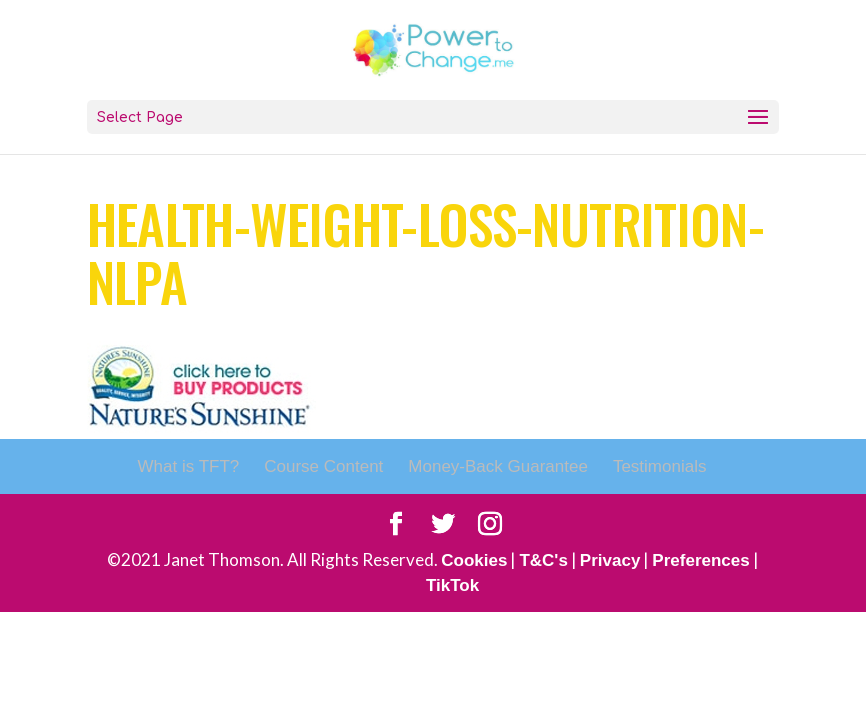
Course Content (323, 466)
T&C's (543, 560)
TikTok (452, 585)
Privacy (610, 560)
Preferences (700, 560)
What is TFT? (189, 466)
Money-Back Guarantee (498, 466)
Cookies (474, 560)
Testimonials (660, 466)
